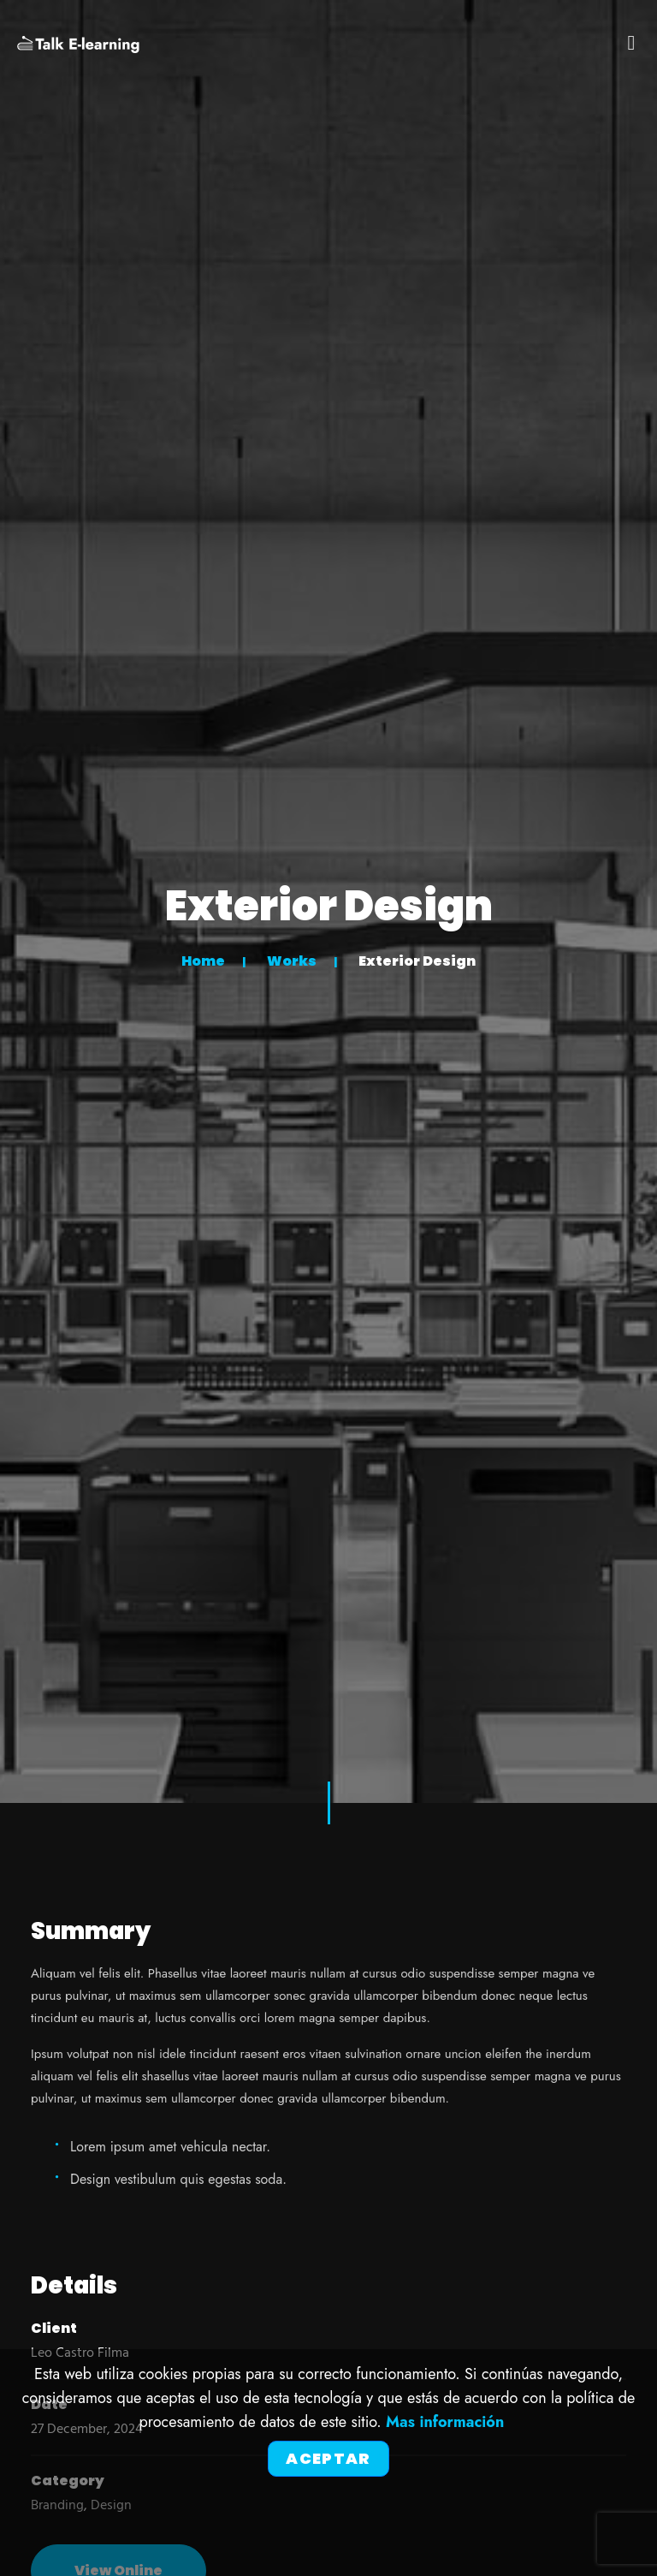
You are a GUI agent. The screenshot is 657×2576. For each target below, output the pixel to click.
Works (292, 961)
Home (203, 961)
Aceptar (328, 2458)
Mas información (445, 2422)
